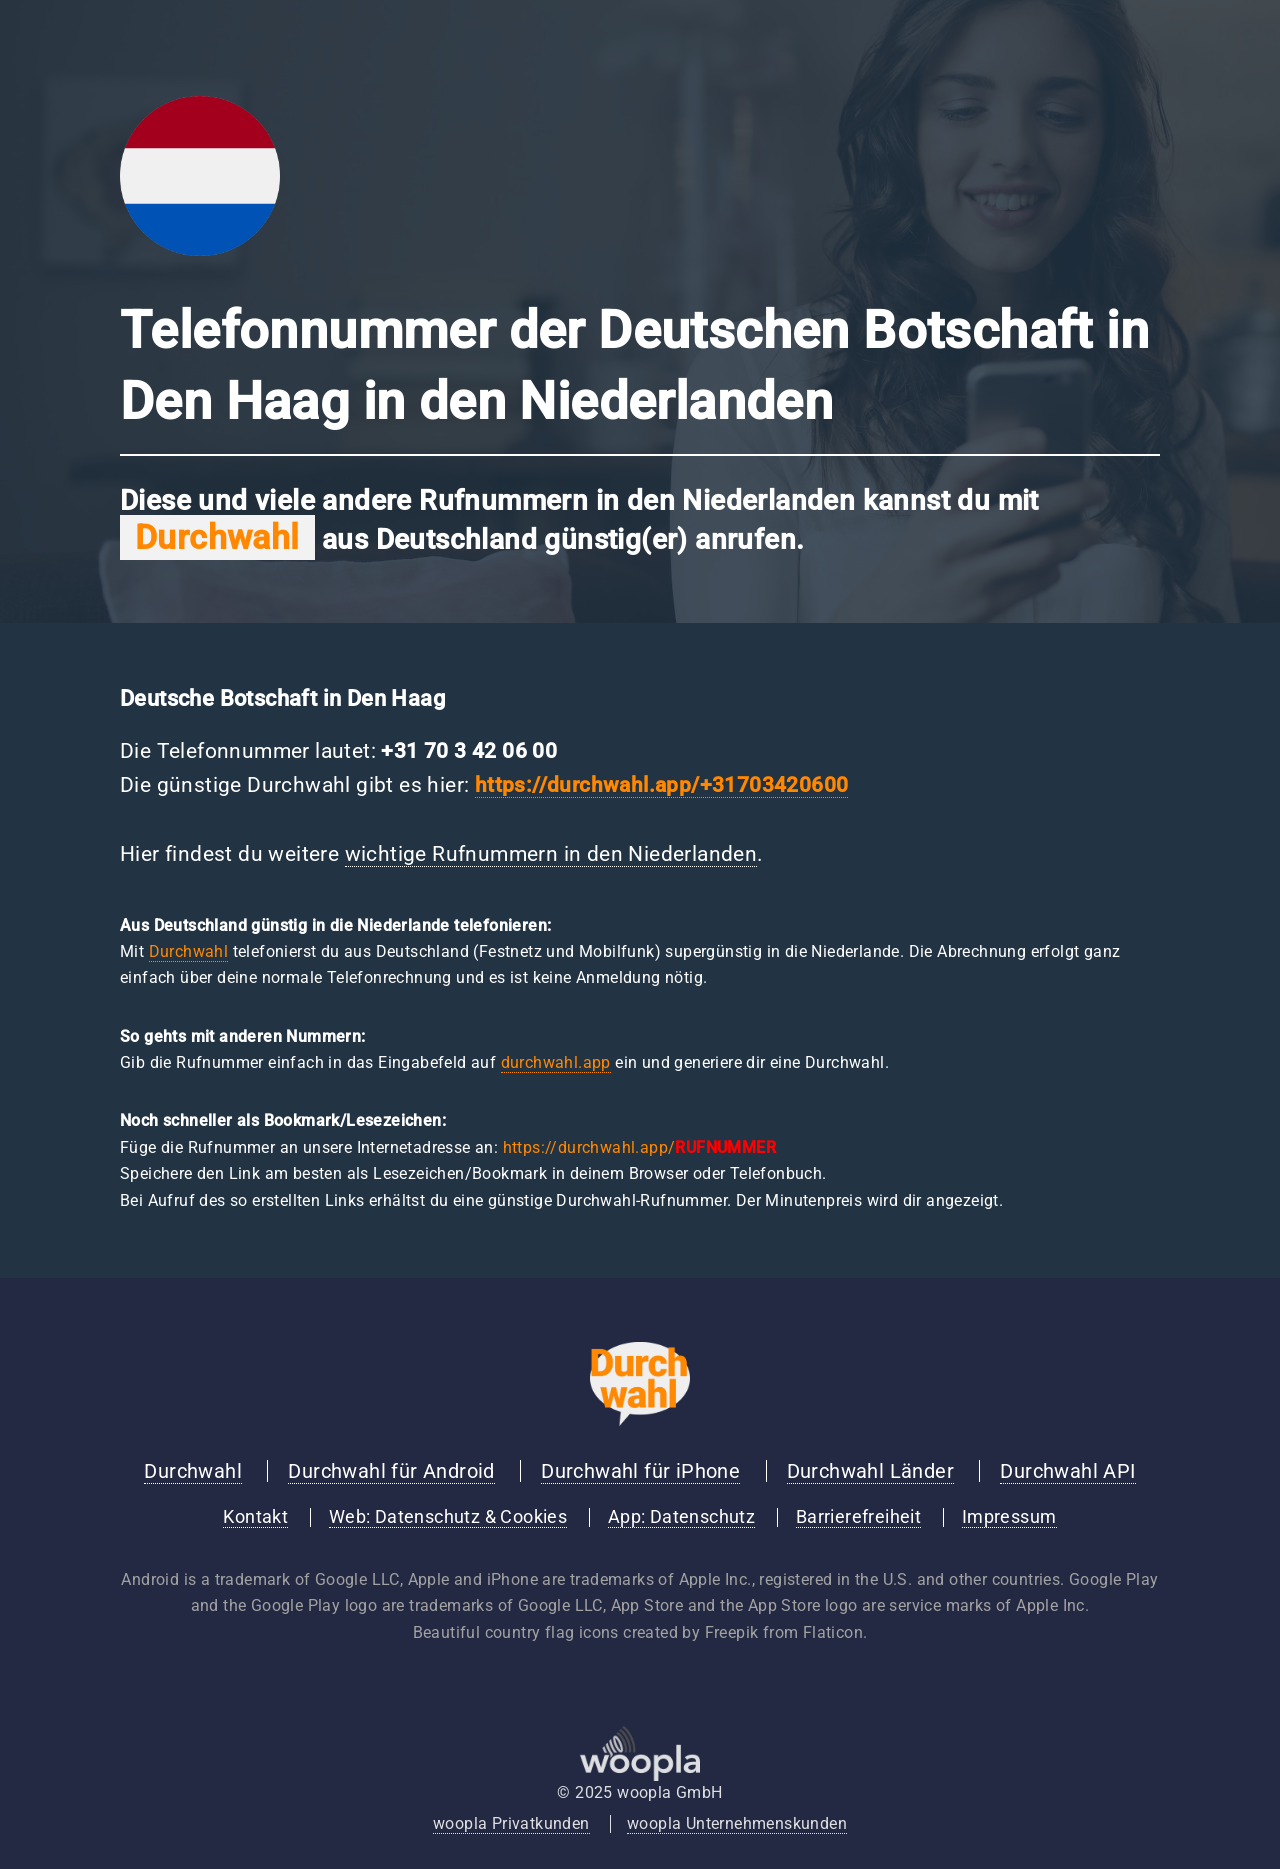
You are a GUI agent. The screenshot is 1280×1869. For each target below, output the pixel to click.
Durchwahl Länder (870, 1471)
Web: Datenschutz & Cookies (448, 1517)
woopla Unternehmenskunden (737, 1823)
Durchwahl (189, 951)
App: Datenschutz (681, 1517)
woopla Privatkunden (511, 1823)
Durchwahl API (1067, 1471)
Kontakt (255, 1517)
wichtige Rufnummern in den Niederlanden (551, 854)
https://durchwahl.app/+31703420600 (662, 785)
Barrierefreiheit (858, 1517)
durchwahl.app (556, 1062)
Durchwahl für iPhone (640, 1471)
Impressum (1009, 1517)
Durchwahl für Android (391, 1471)
